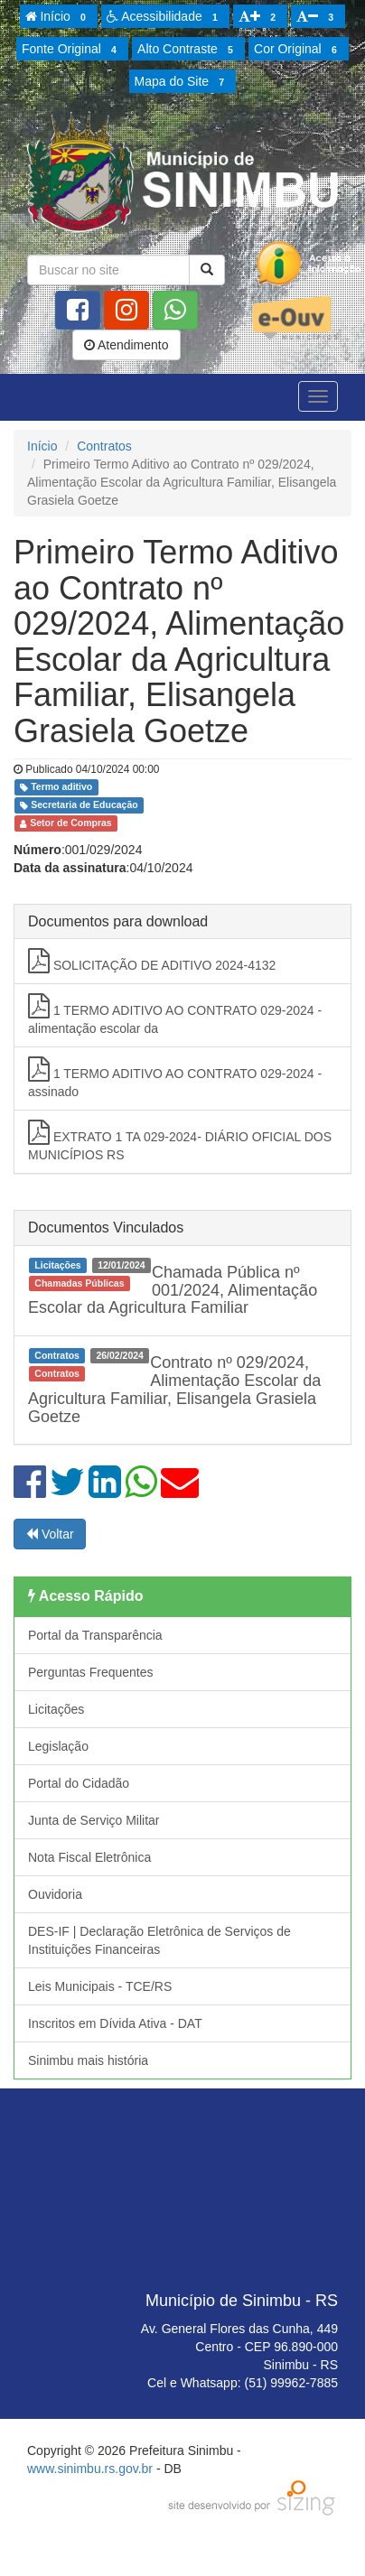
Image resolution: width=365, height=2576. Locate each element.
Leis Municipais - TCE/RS (100, 1986)
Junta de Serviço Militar (94, 1820)
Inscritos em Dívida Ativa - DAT (115, 2023)
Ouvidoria (55, 1894)
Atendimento (126, 345)
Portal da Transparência (95, 1635)
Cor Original (298, 50)
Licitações (56, 1709)
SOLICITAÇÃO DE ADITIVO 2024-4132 (152, 960)
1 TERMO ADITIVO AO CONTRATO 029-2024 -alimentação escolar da (175, 1014)
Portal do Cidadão (78, 1783)
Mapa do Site (182, 82)
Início (58, 17)
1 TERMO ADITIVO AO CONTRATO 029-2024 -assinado (175, 1077)
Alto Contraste (188, 50)
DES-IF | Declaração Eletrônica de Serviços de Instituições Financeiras (159, 1940)
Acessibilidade (165, 17)
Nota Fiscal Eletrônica (89, 1857)
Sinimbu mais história (88, 2060)
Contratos (104, 446)
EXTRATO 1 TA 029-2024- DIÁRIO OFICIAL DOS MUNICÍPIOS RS (180, 1141)
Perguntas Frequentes (91, 1672)
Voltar (49, 1534)
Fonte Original (72, 50)
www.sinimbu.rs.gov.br (90, 2468)
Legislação (58, 1746)
